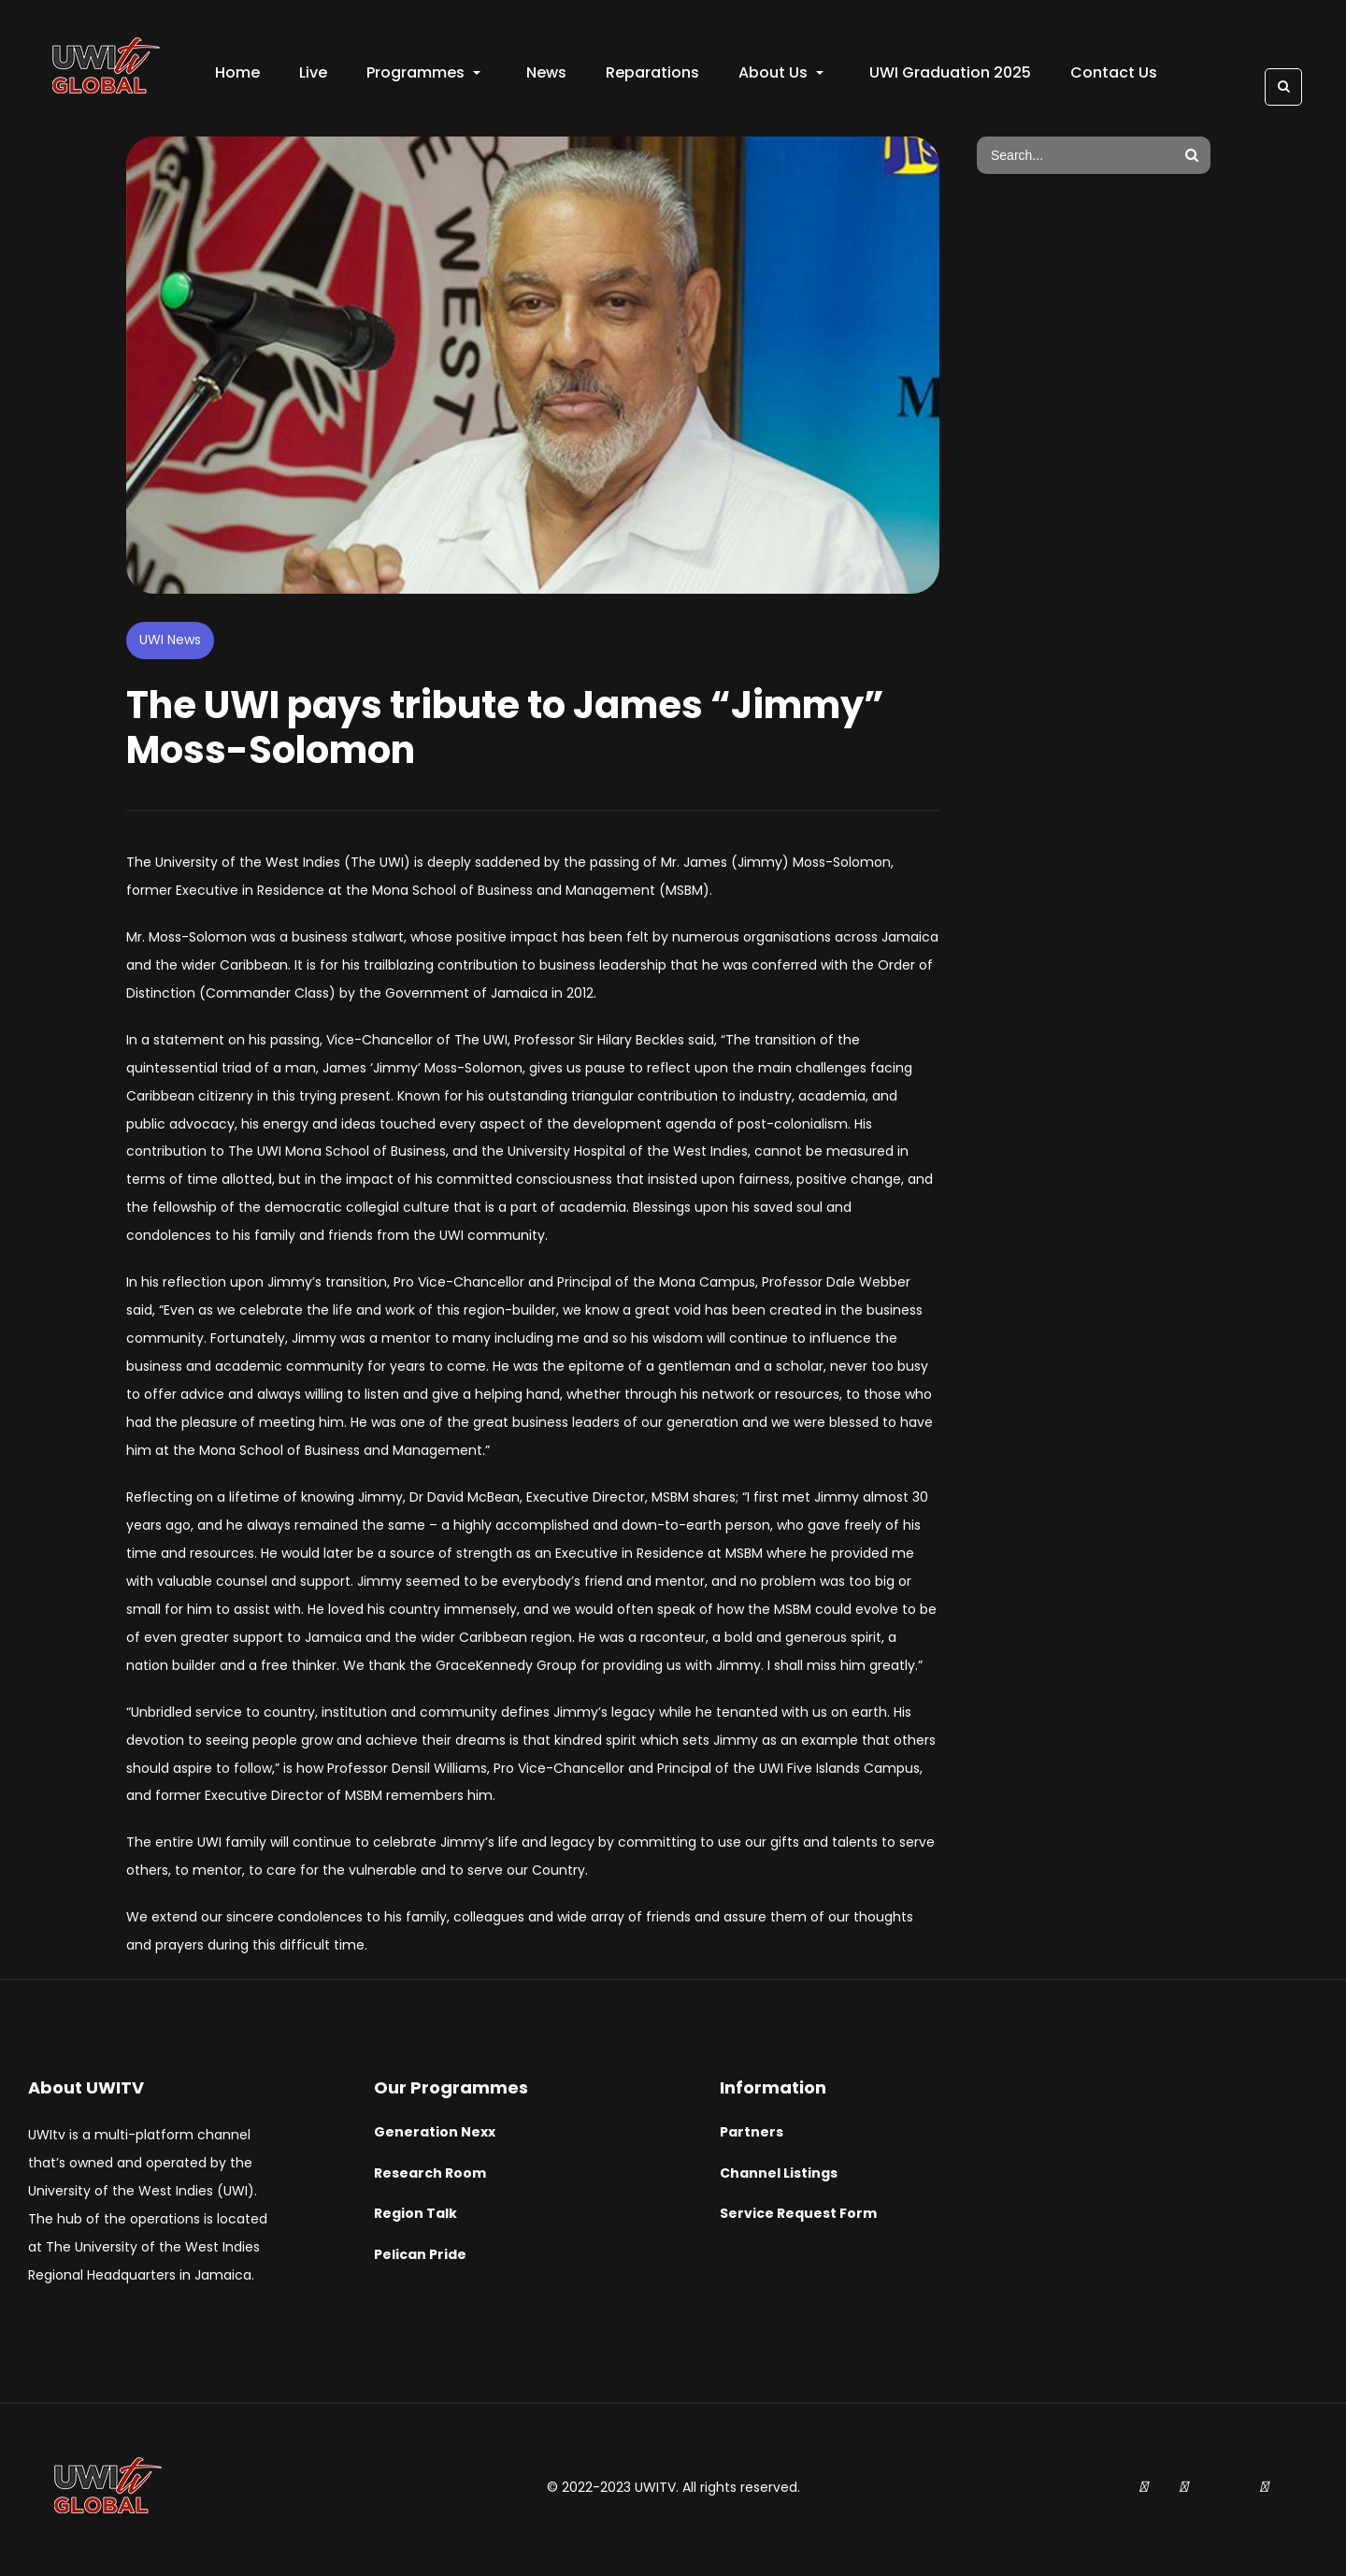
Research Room (430, 2176)
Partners (751, 2135)
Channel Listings (779, 2176)
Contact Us (1115, 75)
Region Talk (415, 2218)
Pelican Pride (420, 2259)
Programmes (425, 75)
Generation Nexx (434, 2135)
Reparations (654, 75)
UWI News (170, 643)
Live (315, 75)
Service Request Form (798, 2218)
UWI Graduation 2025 (952, 75)
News (548, 75)
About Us (782, 75)
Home (239, 75)
